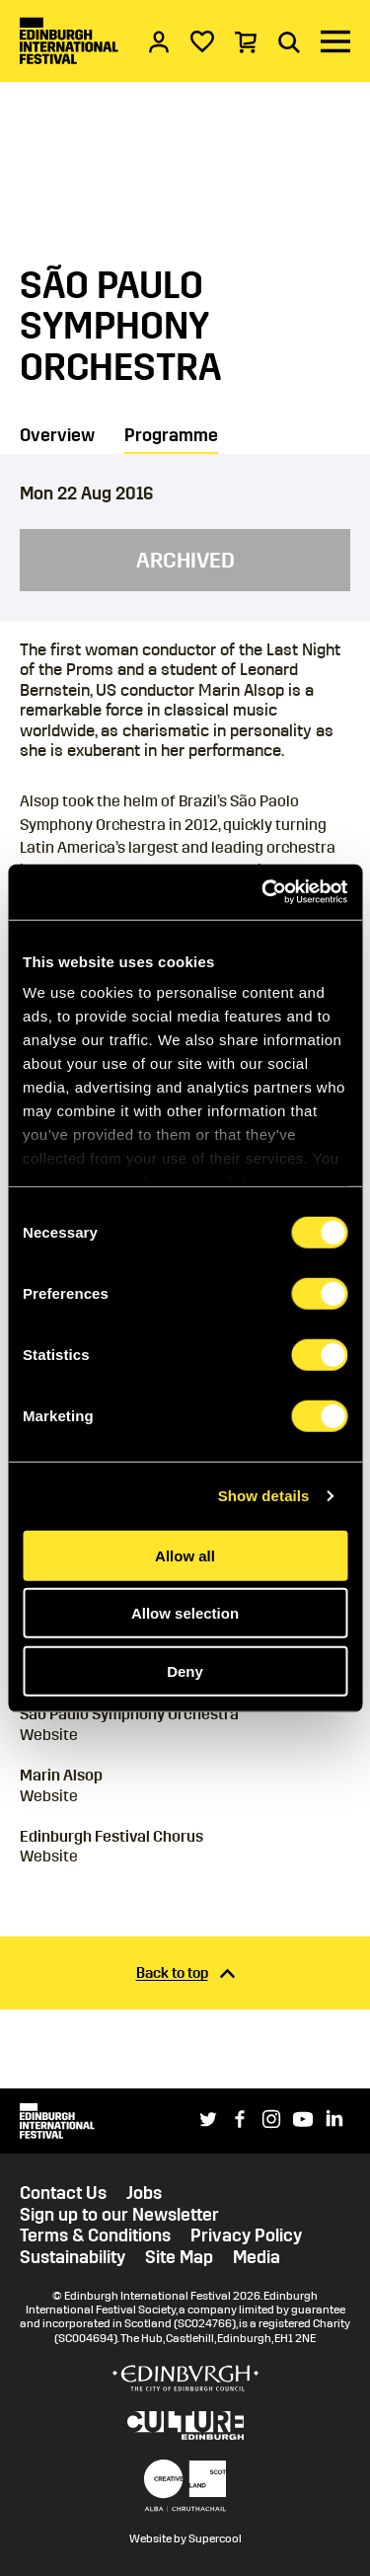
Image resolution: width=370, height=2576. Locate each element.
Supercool (215, 2538)
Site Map (179, 2257)
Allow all (185, 1555)
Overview (57, 435)
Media (256, 2257)
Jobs (144, 2193)
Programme (171, 435)
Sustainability (72, 2257)
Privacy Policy (246, 2236)
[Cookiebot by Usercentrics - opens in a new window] (263, 892)
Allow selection (185, 1613)
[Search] (289, 41)
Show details (264, 1495)
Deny (185, 1670)
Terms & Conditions (95, 2236)
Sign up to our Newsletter (119, 2215)
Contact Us (63, 2193)
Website (49, 1734)
